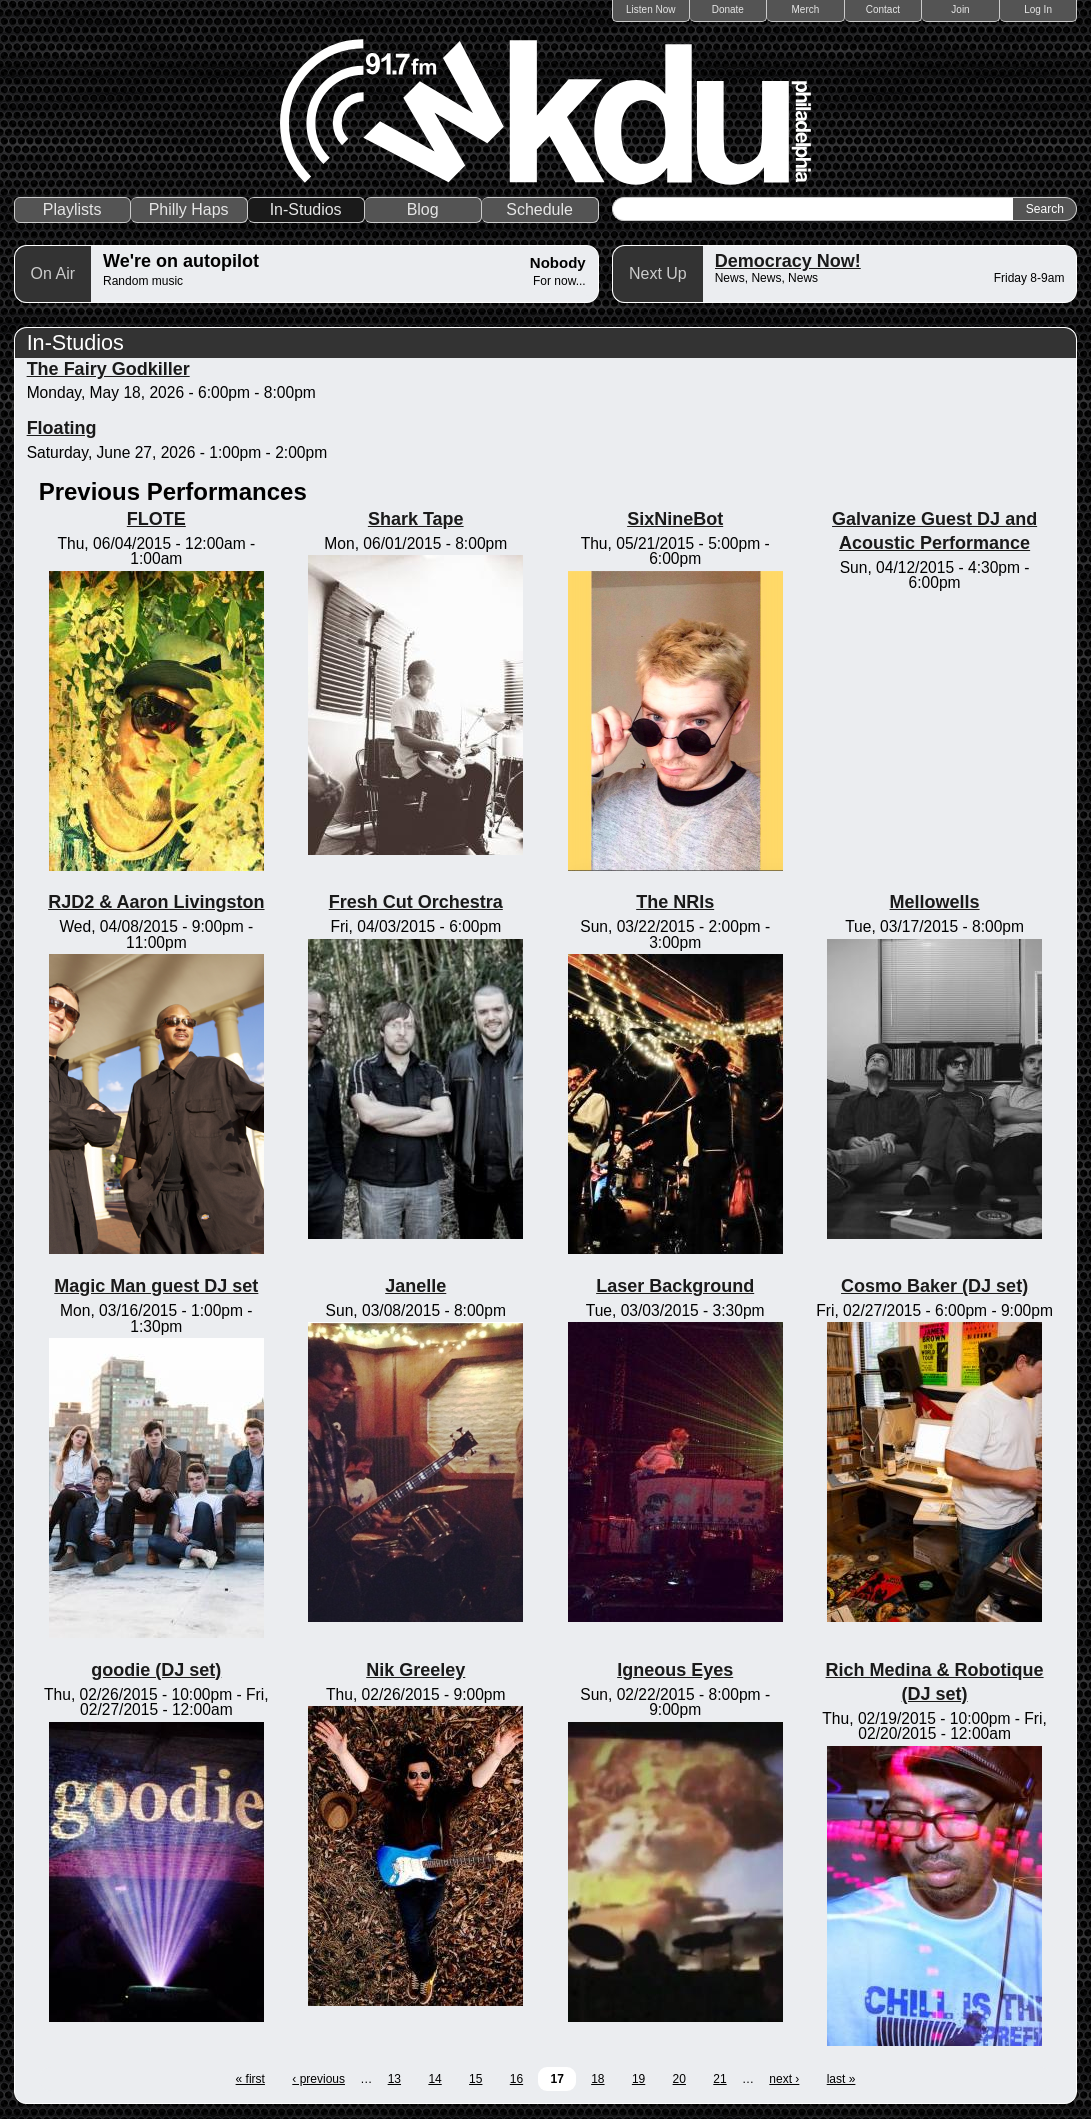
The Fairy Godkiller (108, 369)
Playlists (72, 209)
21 (719, 2079)
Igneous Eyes (675, 1670)
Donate (728, 9)
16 (516, 2079)
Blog (423, 209)
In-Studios (306, 209)
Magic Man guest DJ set (156, 1286)
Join (960, 9)
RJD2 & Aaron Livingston (156, 902)
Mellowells (935, 902)
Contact (883, 9)
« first (250, 2079)
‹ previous (318, 2079)
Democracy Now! (788, 261)
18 (597, 2079)
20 (679, 2079)
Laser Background (675, 1286)
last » (841, 2079)
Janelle (415, 1286)
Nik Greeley (415, 1670)
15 (475, 2079)
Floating (62, 428)
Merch (806, 9)
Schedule (539, 209)
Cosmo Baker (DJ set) (934, 1286)
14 (434, 2079)
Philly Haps (189, 209)
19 (638, 2079)
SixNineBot (675, 519)
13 (394, 2079)
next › (784, 2079)
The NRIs (675, 902)
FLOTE (156, 519)
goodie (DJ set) (156, 1670)
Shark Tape (416, 519)
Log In (1038, 9)
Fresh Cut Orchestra (416, 902)
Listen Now (650, 9)
